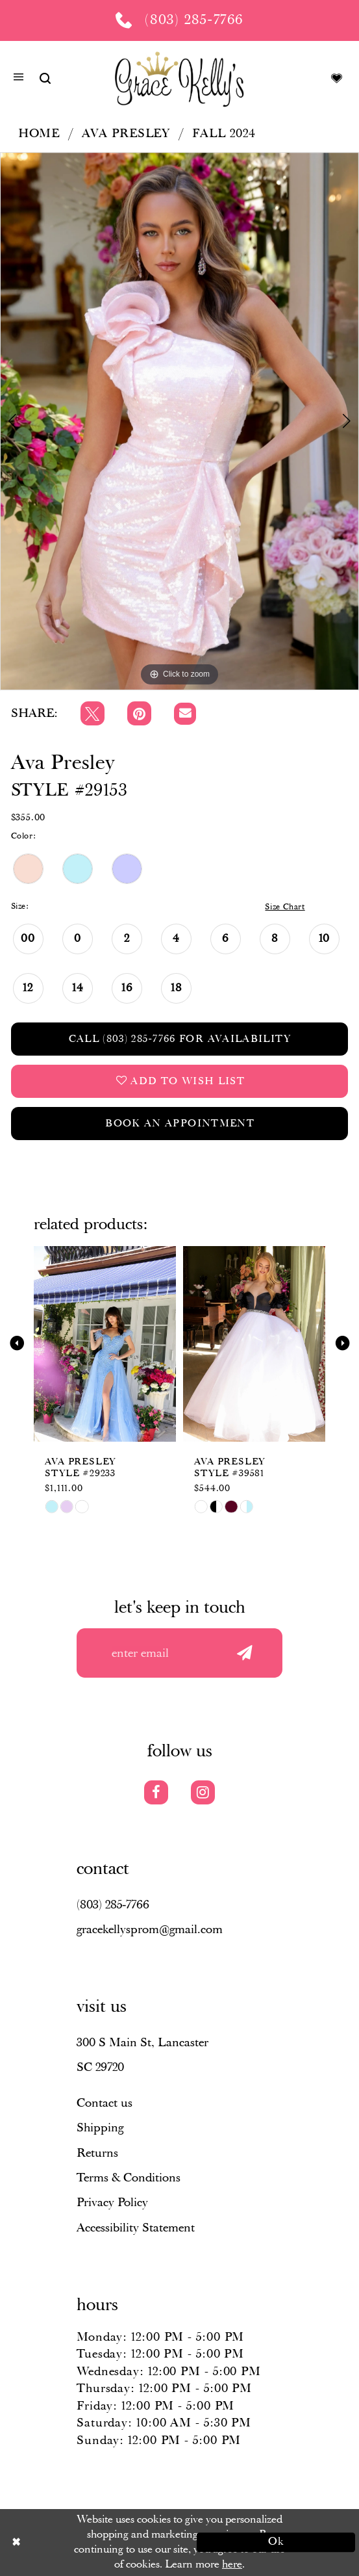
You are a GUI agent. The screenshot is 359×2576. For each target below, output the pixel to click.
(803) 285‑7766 (113, 1904)
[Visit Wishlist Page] (336, 78)
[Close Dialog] (83, 2542)
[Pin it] (139, 713)
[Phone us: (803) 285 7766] (179, 20)
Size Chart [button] (284, 907)
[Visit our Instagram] (203, 1792)
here (232, 2564)
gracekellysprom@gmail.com (150, 1929)
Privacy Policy (112, 2202)
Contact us (104, 2103)
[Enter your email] (179, 1653)
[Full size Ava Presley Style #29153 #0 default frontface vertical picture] (179, 421)
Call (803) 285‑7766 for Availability (180, 1039)
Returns (97, 2153)
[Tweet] (92, 713)
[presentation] (105, 1343)
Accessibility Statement (136, 2227)
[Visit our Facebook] (156, 1792)
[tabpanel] (179, 421)
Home (39, 133)
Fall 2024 (223, 133)
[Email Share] (185, 714)
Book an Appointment (179, 1123)
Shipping (100, 2127)
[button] (18, 78)
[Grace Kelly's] (179, 78)
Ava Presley (126, 133)
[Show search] (45, 78)
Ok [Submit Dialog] (276, 2541)
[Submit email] (245, 1653)
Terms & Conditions (128, 2177)
